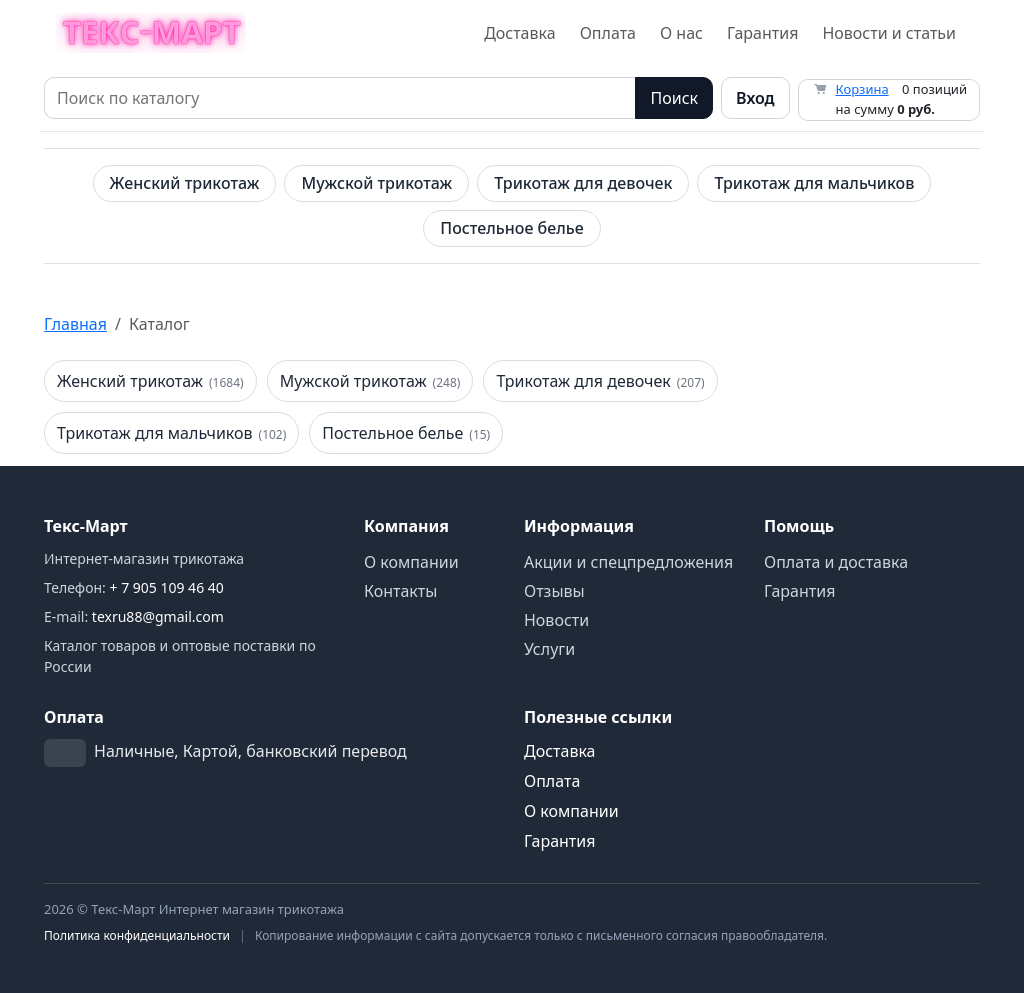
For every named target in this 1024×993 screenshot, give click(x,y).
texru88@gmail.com (158, 616)
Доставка (520, 33)
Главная (75, 324)
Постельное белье (511, 228)
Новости (556, 620)
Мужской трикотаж (376, 183)
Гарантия (762, 33)
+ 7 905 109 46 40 (167, 587)
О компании (411, 562)
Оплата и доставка (836, 562)
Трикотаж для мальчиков (814, 183)
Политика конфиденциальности (137, 935)
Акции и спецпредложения (628, 562)
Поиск (674, 98)
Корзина (862, 89)
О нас (681, 33)
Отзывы (554, 591)
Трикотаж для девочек (583, 183)
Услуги (549, 649)
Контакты (400, 591)
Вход (755, 98)
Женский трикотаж (185, 183)
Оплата (608, 33)
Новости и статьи (889, 33)
